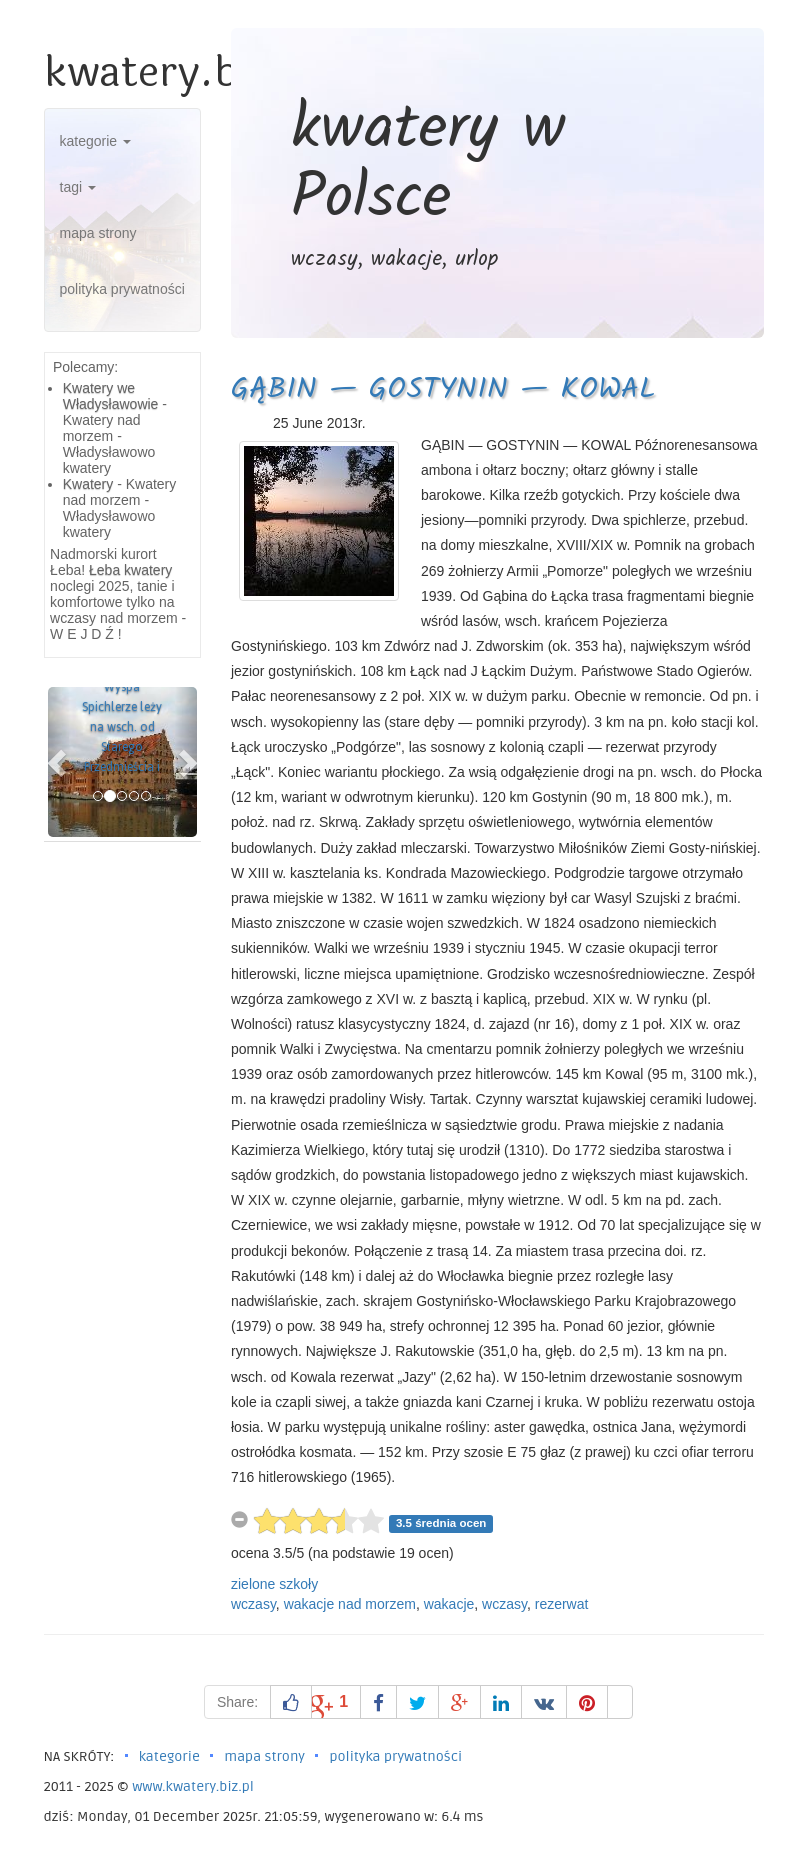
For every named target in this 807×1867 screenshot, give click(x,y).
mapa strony (98, 233)
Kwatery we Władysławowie (111, 396)
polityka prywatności (122, 289)
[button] (59, 762)
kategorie (95, 141)
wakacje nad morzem (350, 1604)
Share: (237, 1702)
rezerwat (562, 1604)
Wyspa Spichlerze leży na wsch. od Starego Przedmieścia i (122, 727)
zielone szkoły (274, 1584)
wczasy (253, 1604)
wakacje (449, 1604)
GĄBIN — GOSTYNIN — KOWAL (443, 390)
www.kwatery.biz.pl (193, 1786)
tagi (78, 187)
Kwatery (88, 484)
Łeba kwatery (130, 570)
